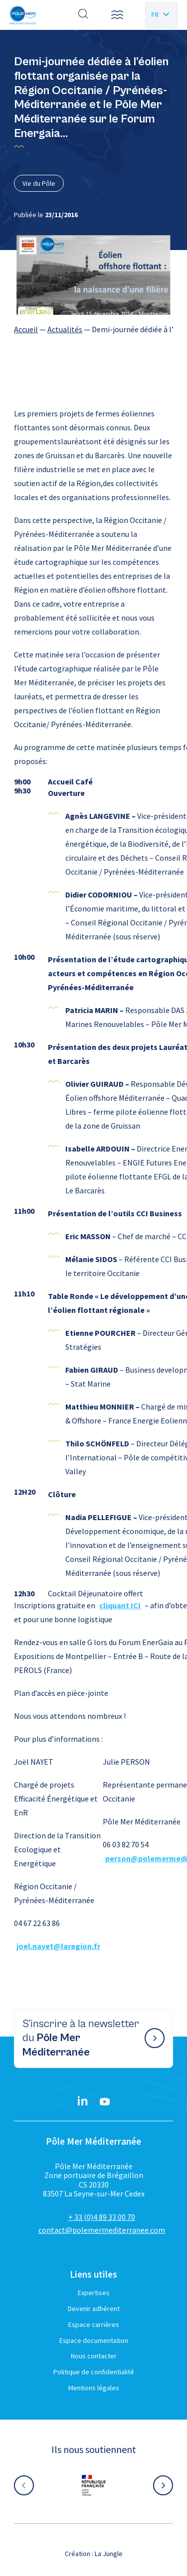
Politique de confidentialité (93, 2371)
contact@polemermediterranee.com (101, 2230)
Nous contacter (94, 2355)
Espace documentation (93, 2340)
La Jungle (109, 2553)
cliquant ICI (120, 1605)
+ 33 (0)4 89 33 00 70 (101, 2217)
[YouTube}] (105, 2102)
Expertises (94, 2292)
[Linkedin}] (83, 2102)
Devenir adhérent (94, 2308)
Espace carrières (93, 2324)
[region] (93, 329)
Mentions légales (93, 2387)
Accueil (26, 329)
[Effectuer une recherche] (83, 15)
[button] (117, 15)
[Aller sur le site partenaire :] (93, 2485)
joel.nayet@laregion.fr (58, 1946)
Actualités (64, 329)
